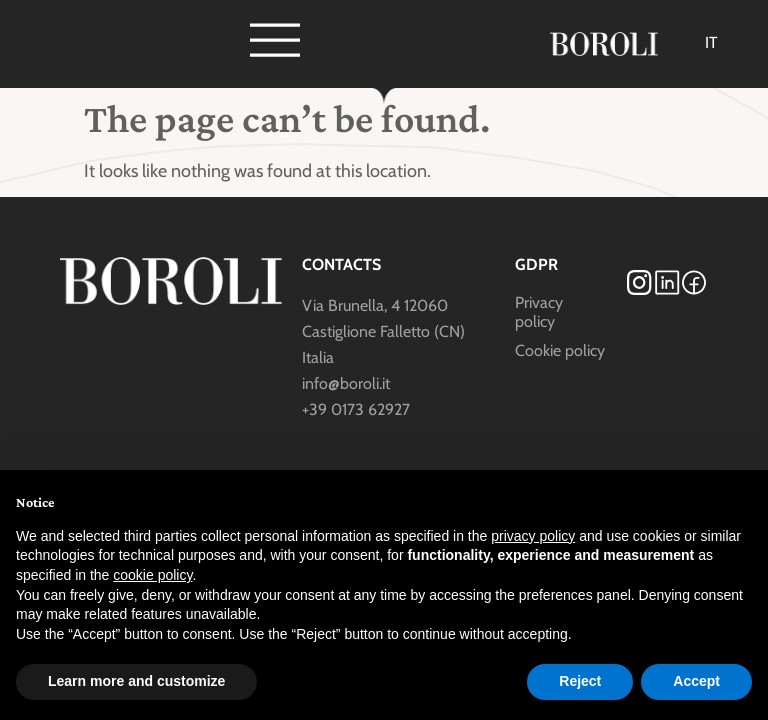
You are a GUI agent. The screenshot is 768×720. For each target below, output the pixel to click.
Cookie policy (560, 350)
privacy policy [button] (533, 536)
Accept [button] (696, 681)
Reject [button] (580, 681)
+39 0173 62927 (356, 409)
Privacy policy (539, 312)
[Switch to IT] (711, 43)
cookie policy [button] (152, 575)
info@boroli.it (346, 383)
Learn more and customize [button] (136, 681)
